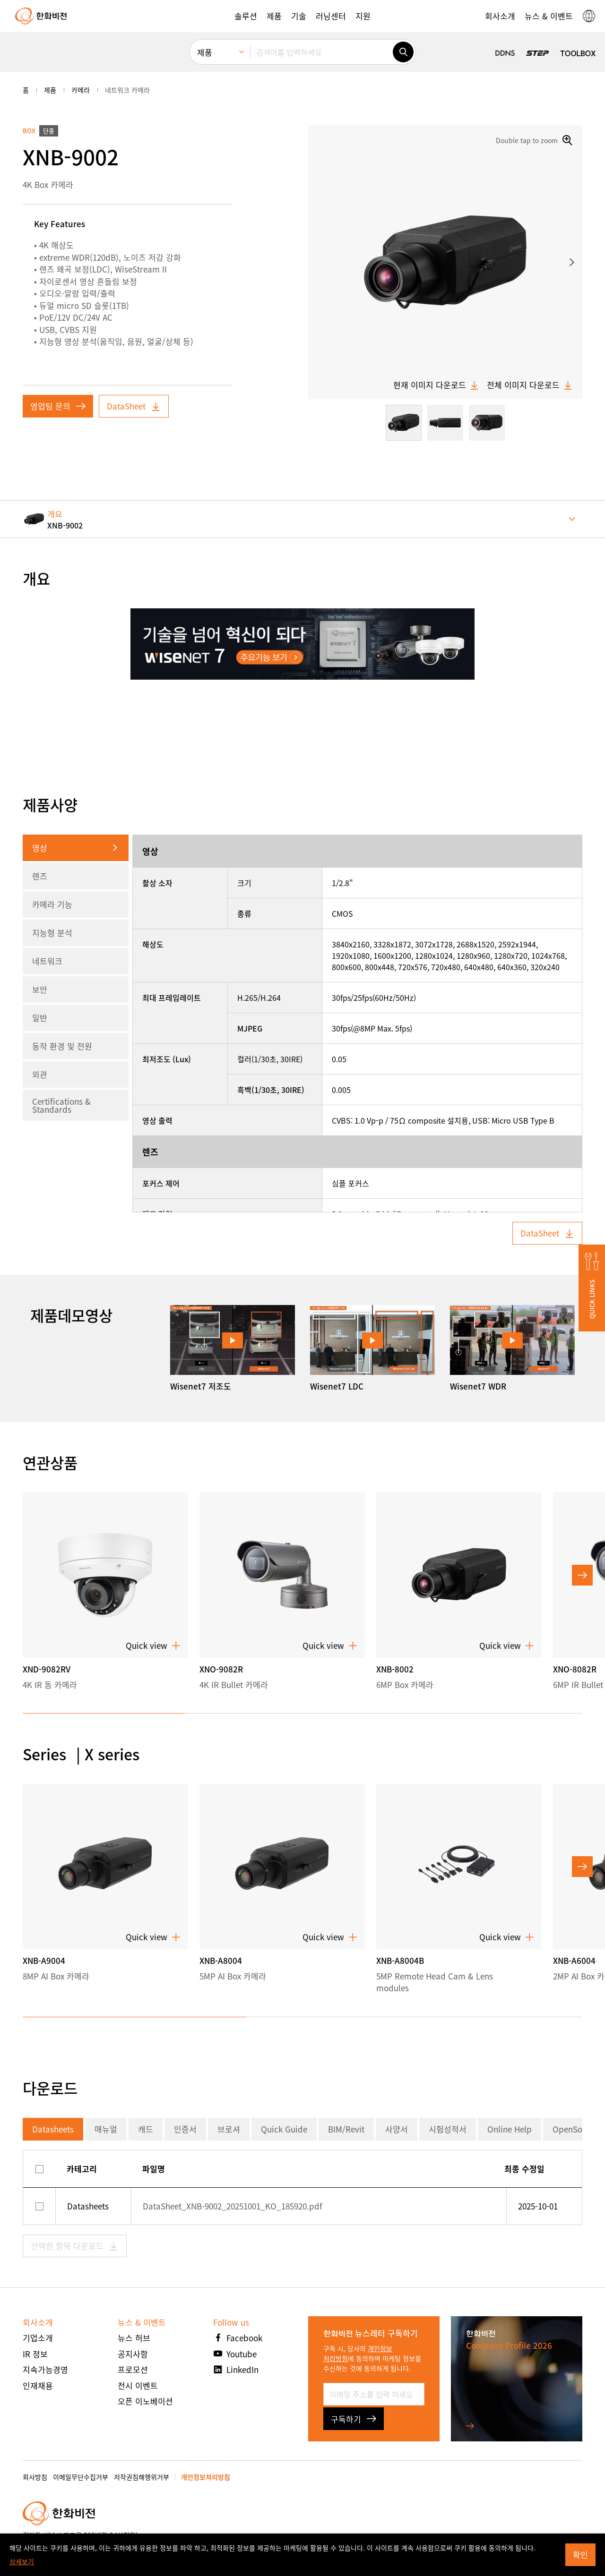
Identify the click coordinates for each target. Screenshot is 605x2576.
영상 (39, 847)
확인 (580, 2554)
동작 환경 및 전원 (62, 1046)
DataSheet (134, 406)
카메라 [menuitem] (80, 89)
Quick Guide (284, 2129)
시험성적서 (448, 2129)
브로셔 (228, 2129)
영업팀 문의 (58, 406)
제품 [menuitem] (204, 52)
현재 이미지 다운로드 (436, 385)
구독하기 (353, 2419)
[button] (245, 16)
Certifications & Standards (61, 1105)
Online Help (509, 2129)
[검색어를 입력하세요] (321, 52)
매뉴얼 (106, 2129)
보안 (39, 989)
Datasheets (53, 2129)
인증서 (185, 2129)
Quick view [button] (153, 1645)
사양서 (396, 2129)
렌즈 (39, 876)
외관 (39, 1074)
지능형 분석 (52, 932)
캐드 (145, 2129)
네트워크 (47, 961)
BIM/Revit (346, 2129)
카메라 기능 (52, 904)
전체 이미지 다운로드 (530, 385)
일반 (39, 1018)
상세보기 (21, 2561)
